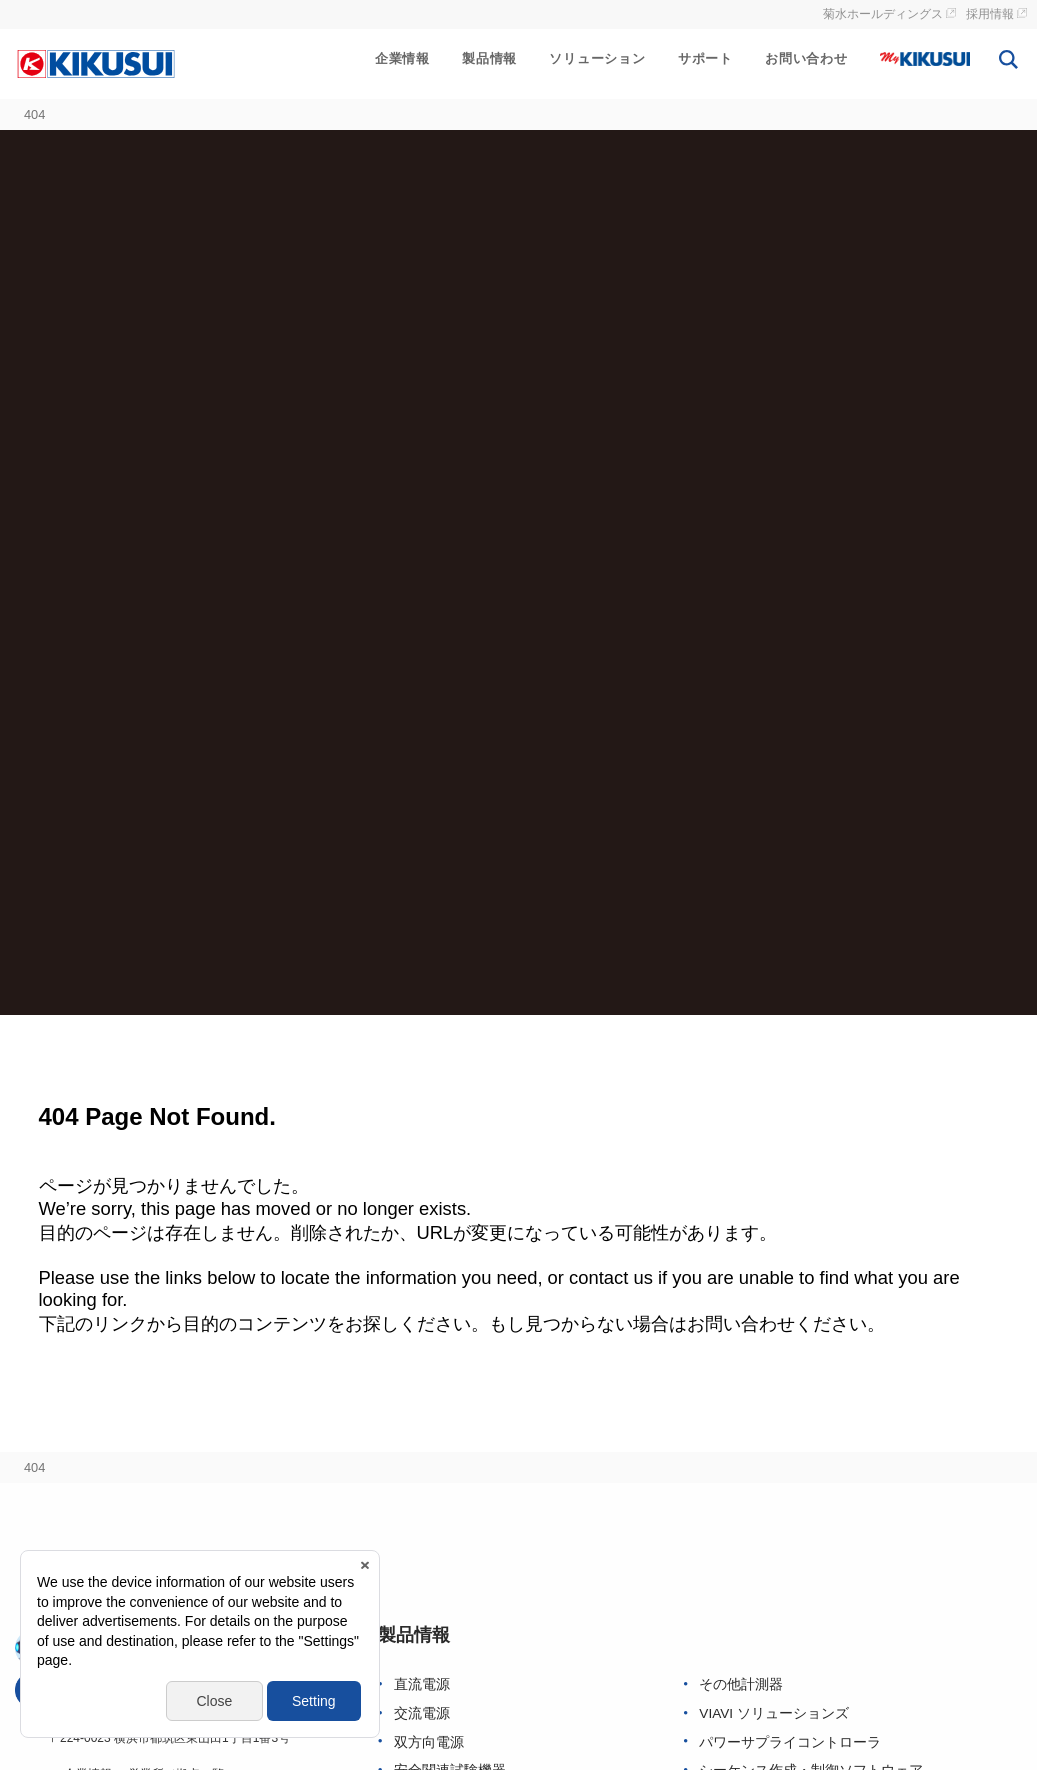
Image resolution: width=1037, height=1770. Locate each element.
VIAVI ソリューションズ (774, 1713)
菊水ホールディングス (883, 14)
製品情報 (489, 58)
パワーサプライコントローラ (790, 1742)
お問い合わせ (806, 58)
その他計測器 (741, 1684)
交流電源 (422, 1713)
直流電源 (422, 1684)
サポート (705, 58)
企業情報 (402, 58)
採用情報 (990, 14)
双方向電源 (429, 1742)
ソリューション (597, 58)
